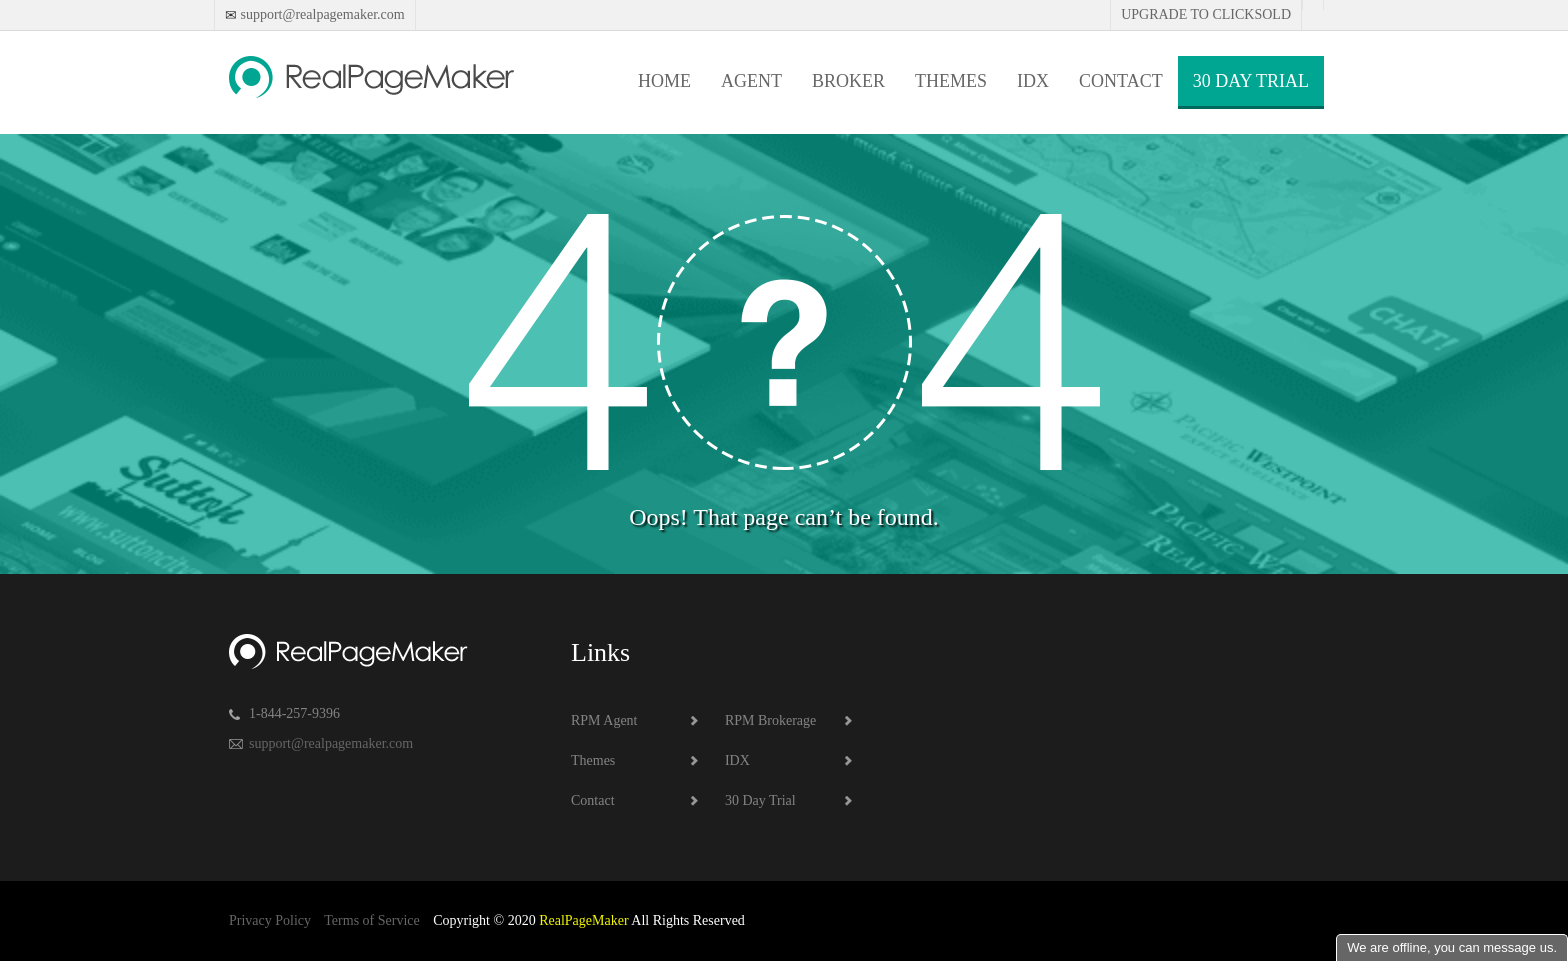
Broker (848, 81)
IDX (1033, 81)
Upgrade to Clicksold (1206, 14)
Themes (951, 81)
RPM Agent (604, 720)
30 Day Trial (1251, 81)
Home (664, 81)
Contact (1121, 81)
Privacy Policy (270, 920)
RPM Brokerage (770, 720)
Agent (751, 81)
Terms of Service (371, 920)
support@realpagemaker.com (321, 14)
